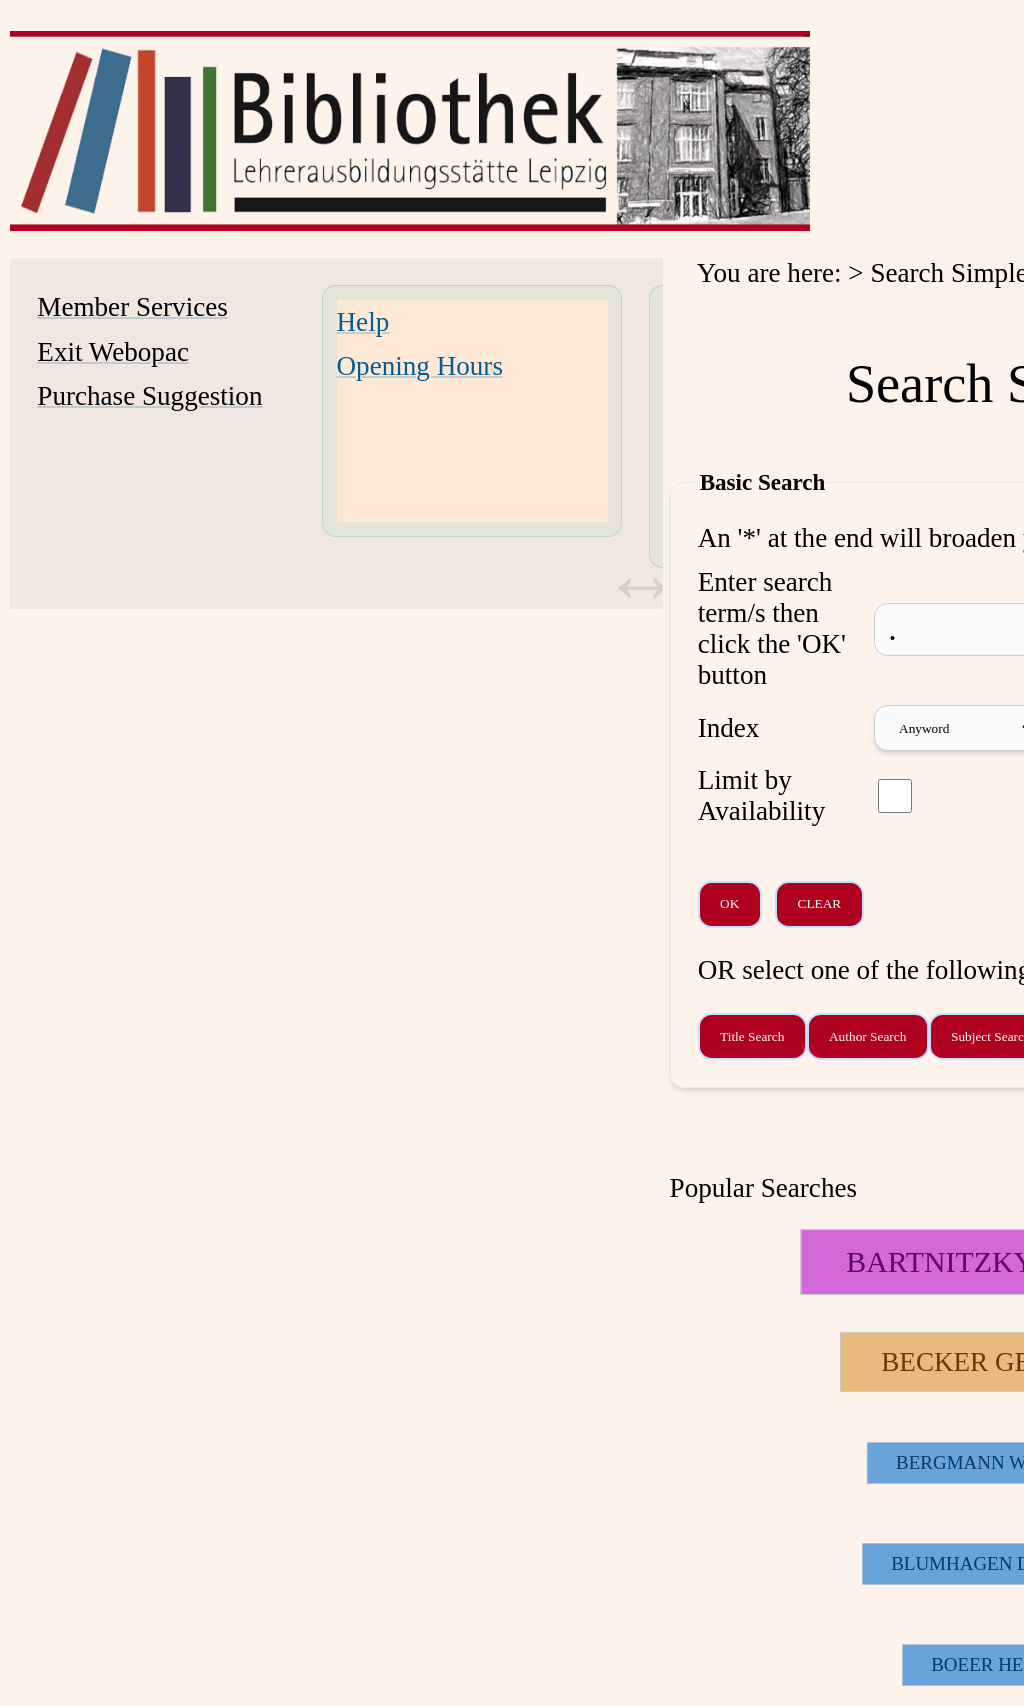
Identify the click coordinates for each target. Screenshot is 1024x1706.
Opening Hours (420, 366)
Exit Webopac (113, 352)
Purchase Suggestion (149, 396)
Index (729, 728)
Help (363, 322)
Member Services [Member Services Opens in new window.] (132, 307)
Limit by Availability (762, 795)
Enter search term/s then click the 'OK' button (772, 628)
